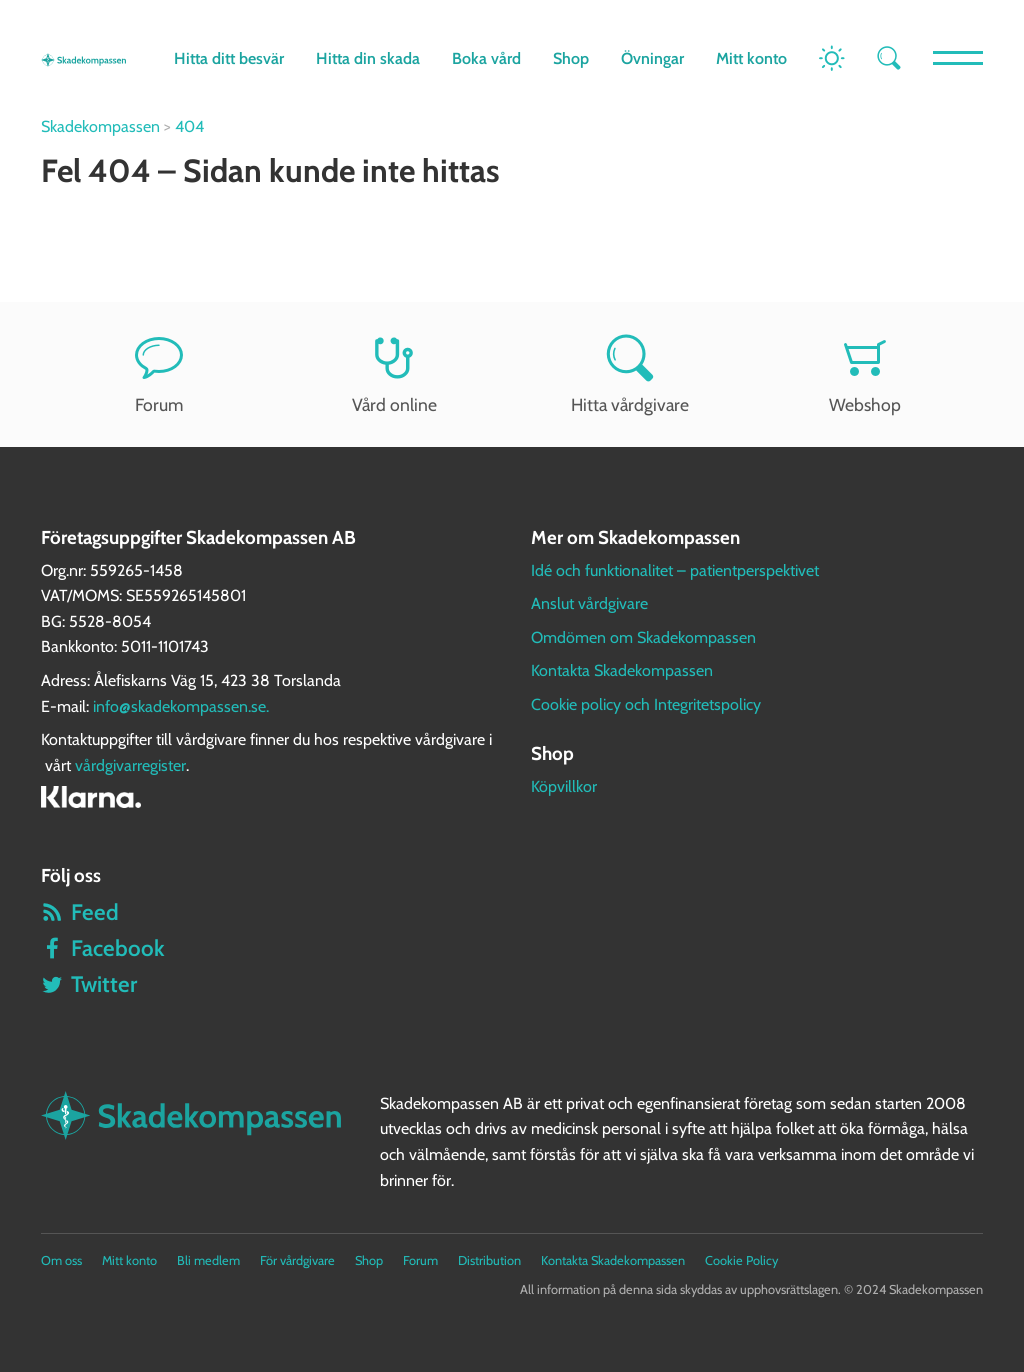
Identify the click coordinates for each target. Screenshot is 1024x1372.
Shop (571, 58)
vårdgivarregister (130, 765)
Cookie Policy (741, 1260)
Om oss (61, 1260)
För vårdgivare (297, 1260)
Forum (159, 374)
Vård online (394, 374)
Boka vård (486, 58)
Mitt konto (751, 58)
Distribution (489, 1260)
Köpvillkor (564, 786)
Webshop (866, 374)
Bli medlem (208, 1260)
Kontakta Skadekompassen (622, 670)
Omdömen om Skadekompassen (643, 637)
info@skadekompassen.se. (181, 706)
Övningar (652, 58)
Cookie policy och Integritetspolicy (646, 704)
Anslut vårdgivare (589, 603)
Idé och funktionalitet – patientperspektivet (675, 570)
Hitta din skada (368, 58)
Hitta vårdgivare (630, 374)
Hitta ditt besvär (229, 58)
